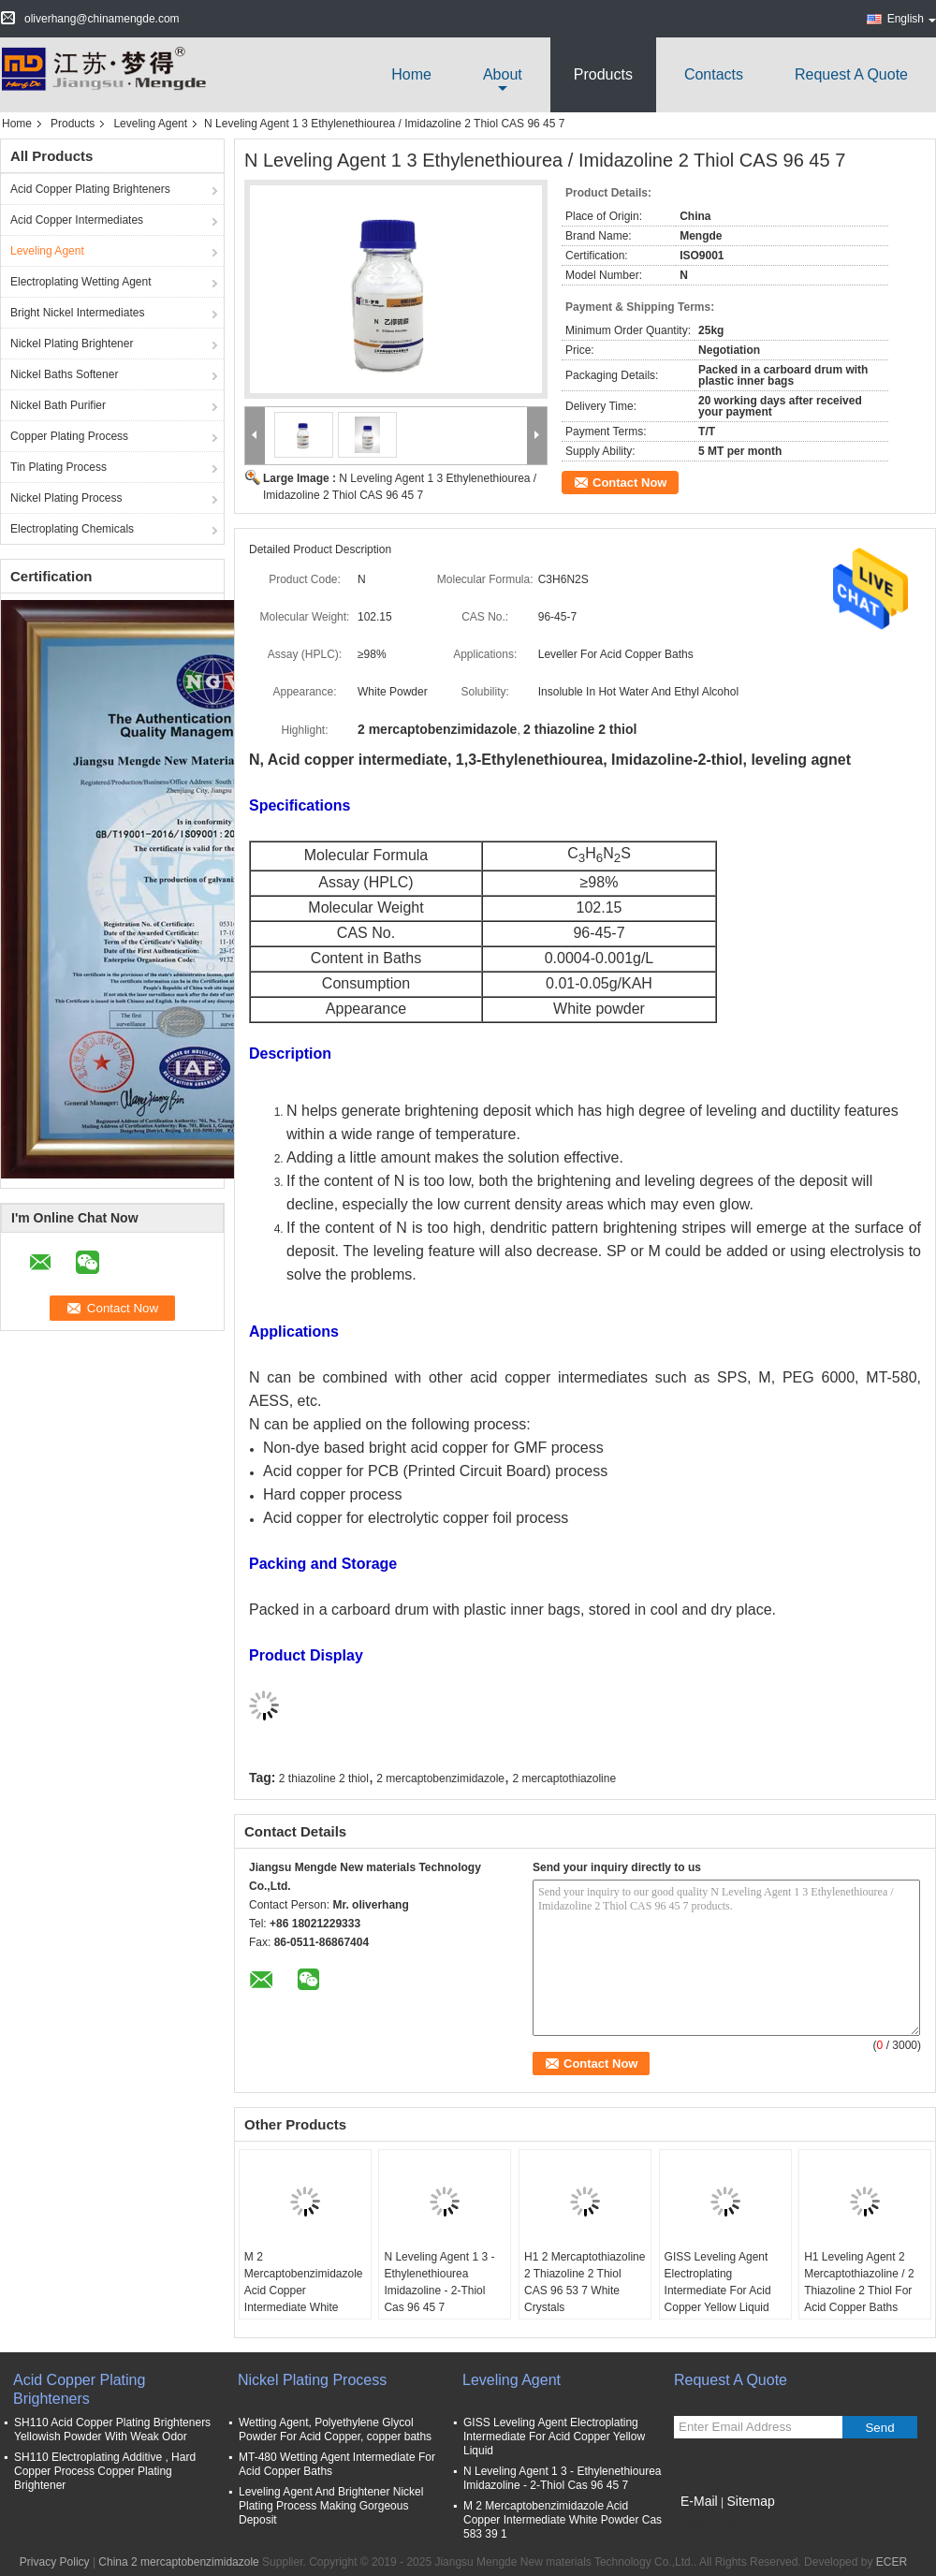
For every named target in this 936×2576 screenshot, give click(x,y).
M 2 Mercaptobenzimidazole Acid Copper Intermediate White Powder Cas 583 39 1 (303, 2290)
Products (603, 74)
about (502, 74)
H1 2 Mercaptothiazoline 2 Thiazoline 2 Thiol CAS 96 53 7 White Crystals (584, 2282)
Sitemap (750, 2501)
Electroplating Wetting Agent (81, 281)
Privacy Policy (55, 2562)
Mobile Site (707, 2524)
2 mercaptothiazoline (564, 1778)
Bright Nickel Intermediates (77, 312)
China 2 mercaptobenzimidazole (178, 2562)
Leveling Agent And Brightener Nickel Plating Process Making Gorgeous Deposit (331, 2505)
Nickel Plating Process (66, 498)
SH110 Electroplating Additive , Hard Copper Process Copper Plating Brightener (105, 2471)
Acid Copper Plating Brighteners (90, 189)
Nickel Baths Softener (64, 374)
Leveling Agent (150, 123)
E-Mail (699, 2501)
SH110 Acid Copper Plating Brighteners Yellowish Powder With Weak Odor (112, 2429)
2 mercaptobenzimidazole (440, 1778)
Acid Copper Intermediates (76, 220)
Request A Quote (851, 74)
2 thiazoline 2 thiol (324, 1778)
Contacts (713, 74)
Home (411, 74)
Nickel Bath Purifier (58, 405)
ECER (891, 2562)
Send (879, 2428)
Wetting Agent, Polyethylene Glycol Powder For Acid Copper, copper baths (335, 2429)
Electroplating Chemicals (72, 528)
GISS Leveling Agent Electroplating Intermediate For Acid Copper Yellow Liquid (718, 2282)
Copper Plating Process (69, 436)
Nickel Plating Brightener (71, 343)
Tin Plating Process (58, 467)
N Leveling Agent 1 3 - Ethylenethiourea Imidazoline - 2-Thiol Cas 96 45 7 (439, 2282)
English (911, 18)
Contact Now (629, 483)
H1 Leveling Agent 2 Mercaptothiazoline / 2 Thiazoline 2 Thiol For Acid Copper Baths (859, 2282)
